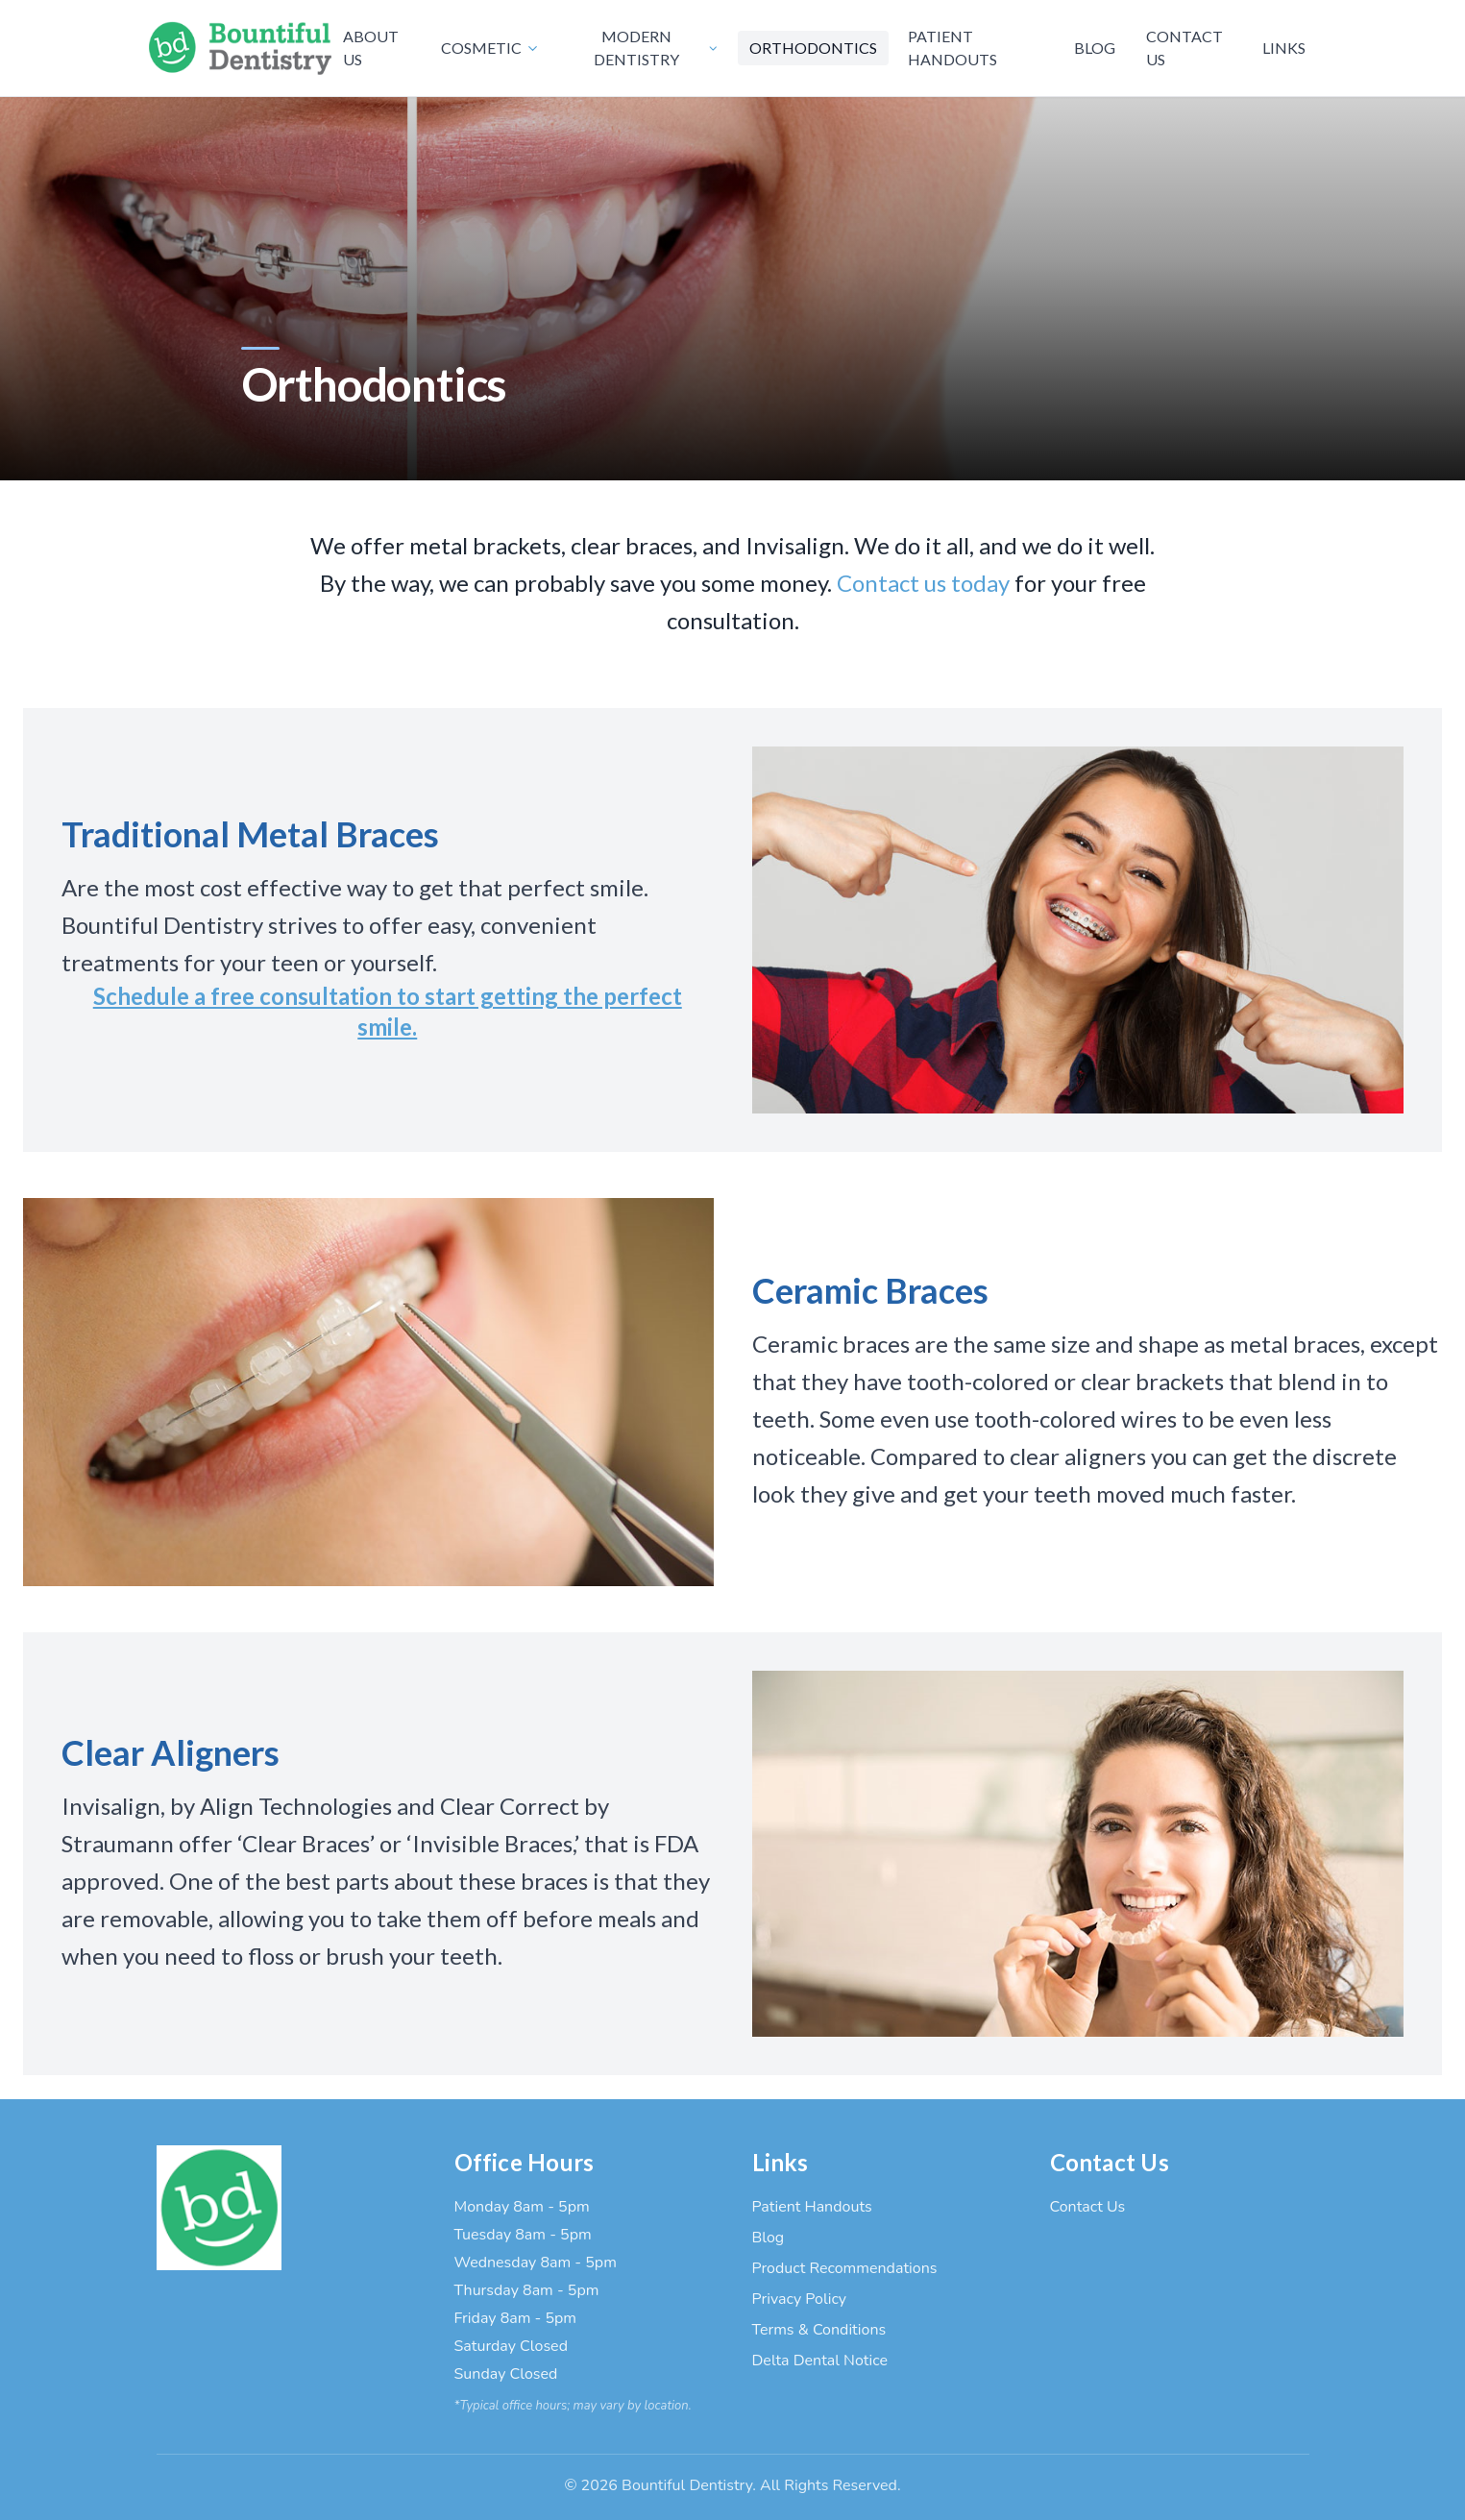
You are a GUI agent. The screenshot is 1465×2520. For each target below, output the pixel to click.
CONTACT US (1184, 47)
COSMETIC (490, 47)
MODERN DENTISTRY (656, 47)
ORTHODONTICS (813, 47)
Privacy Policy (799, 2299)
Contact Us (1088, 2206)
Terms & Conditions (819, 2329)
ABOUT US (371, 47)
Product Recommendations (845, 2268)
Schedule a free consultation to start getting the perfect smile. (387, 1011)
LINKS (1284, 47)
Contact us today (923, 583)
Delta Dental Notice (820, 2360)
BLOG (1094, 47)
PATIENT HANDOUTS (952, 47)
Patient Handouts (812, 2206)
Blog (768, 2237)
